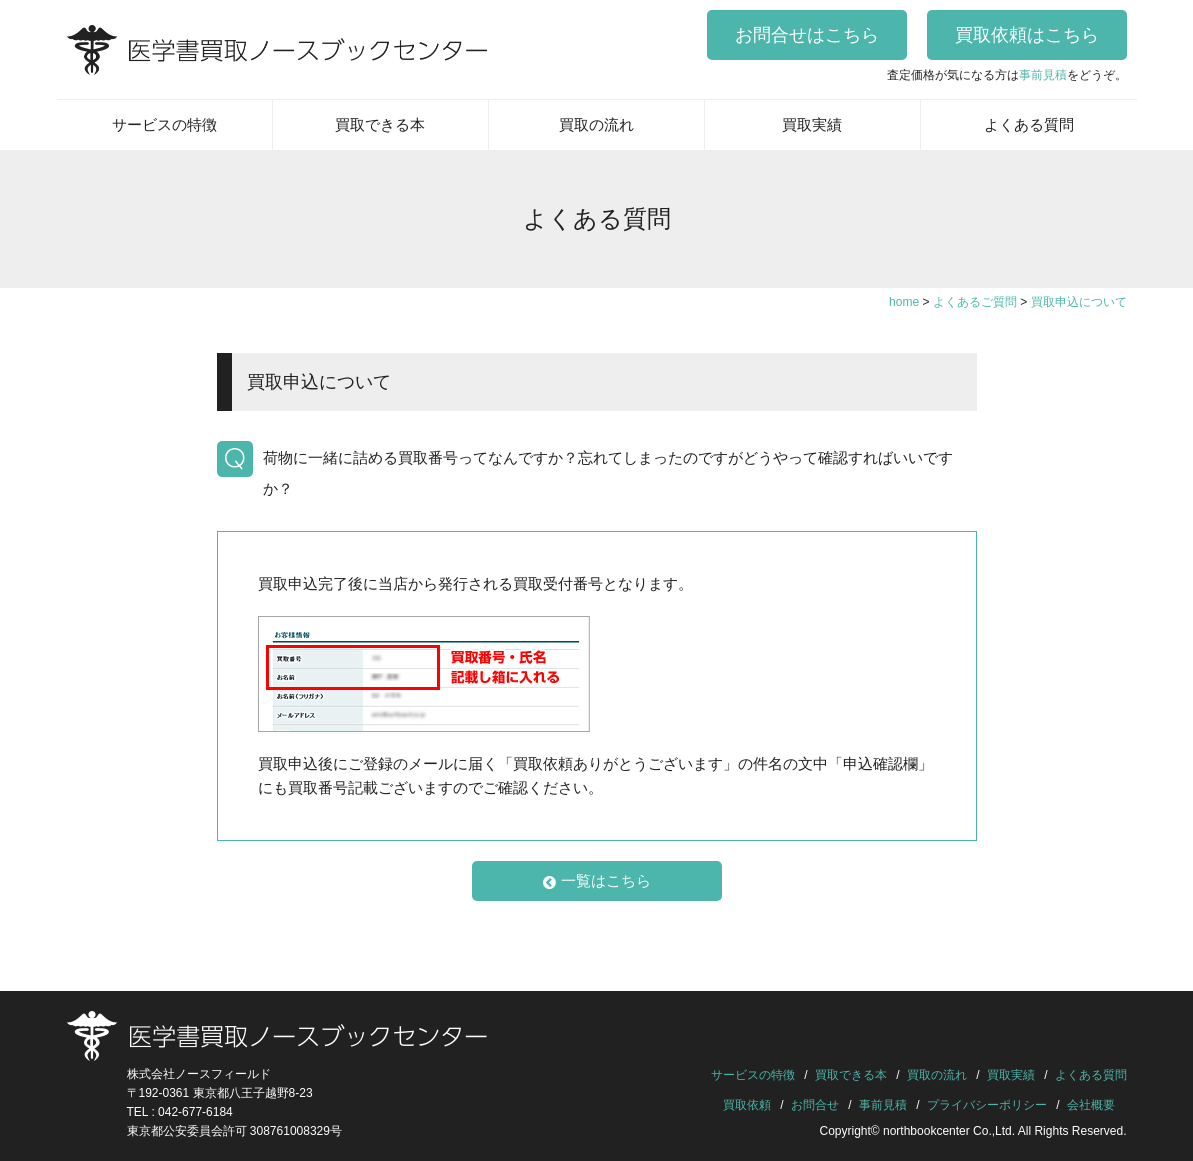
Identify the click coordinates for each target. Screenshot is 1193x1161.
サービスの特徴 (164, 124)
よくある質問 (1029, 124)
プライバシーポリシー (987, 1105)
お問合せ (815, 1105)
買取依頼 (747, 1105)
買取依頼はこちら (1027, 35)
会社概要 (1091, 1105)
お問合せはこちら (807, 35)
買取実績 (812, 124)
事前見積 (1043, 75)
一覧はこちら (597, 881)
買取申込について (319, 382)
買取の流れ (596, 124)
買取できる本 (380, 124)
